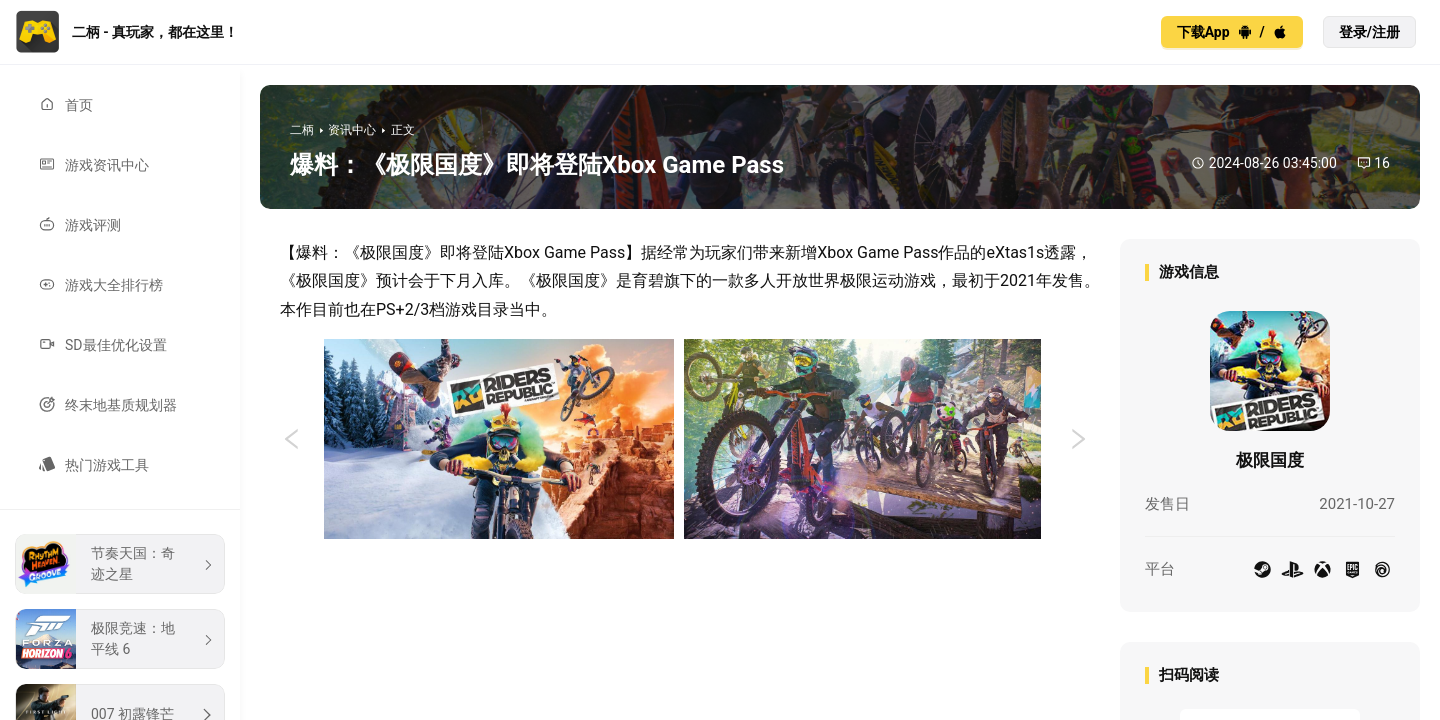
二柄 (302, 130)
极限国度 (1270, 460)
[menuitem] (120, 105)
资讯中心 (352, 130)
